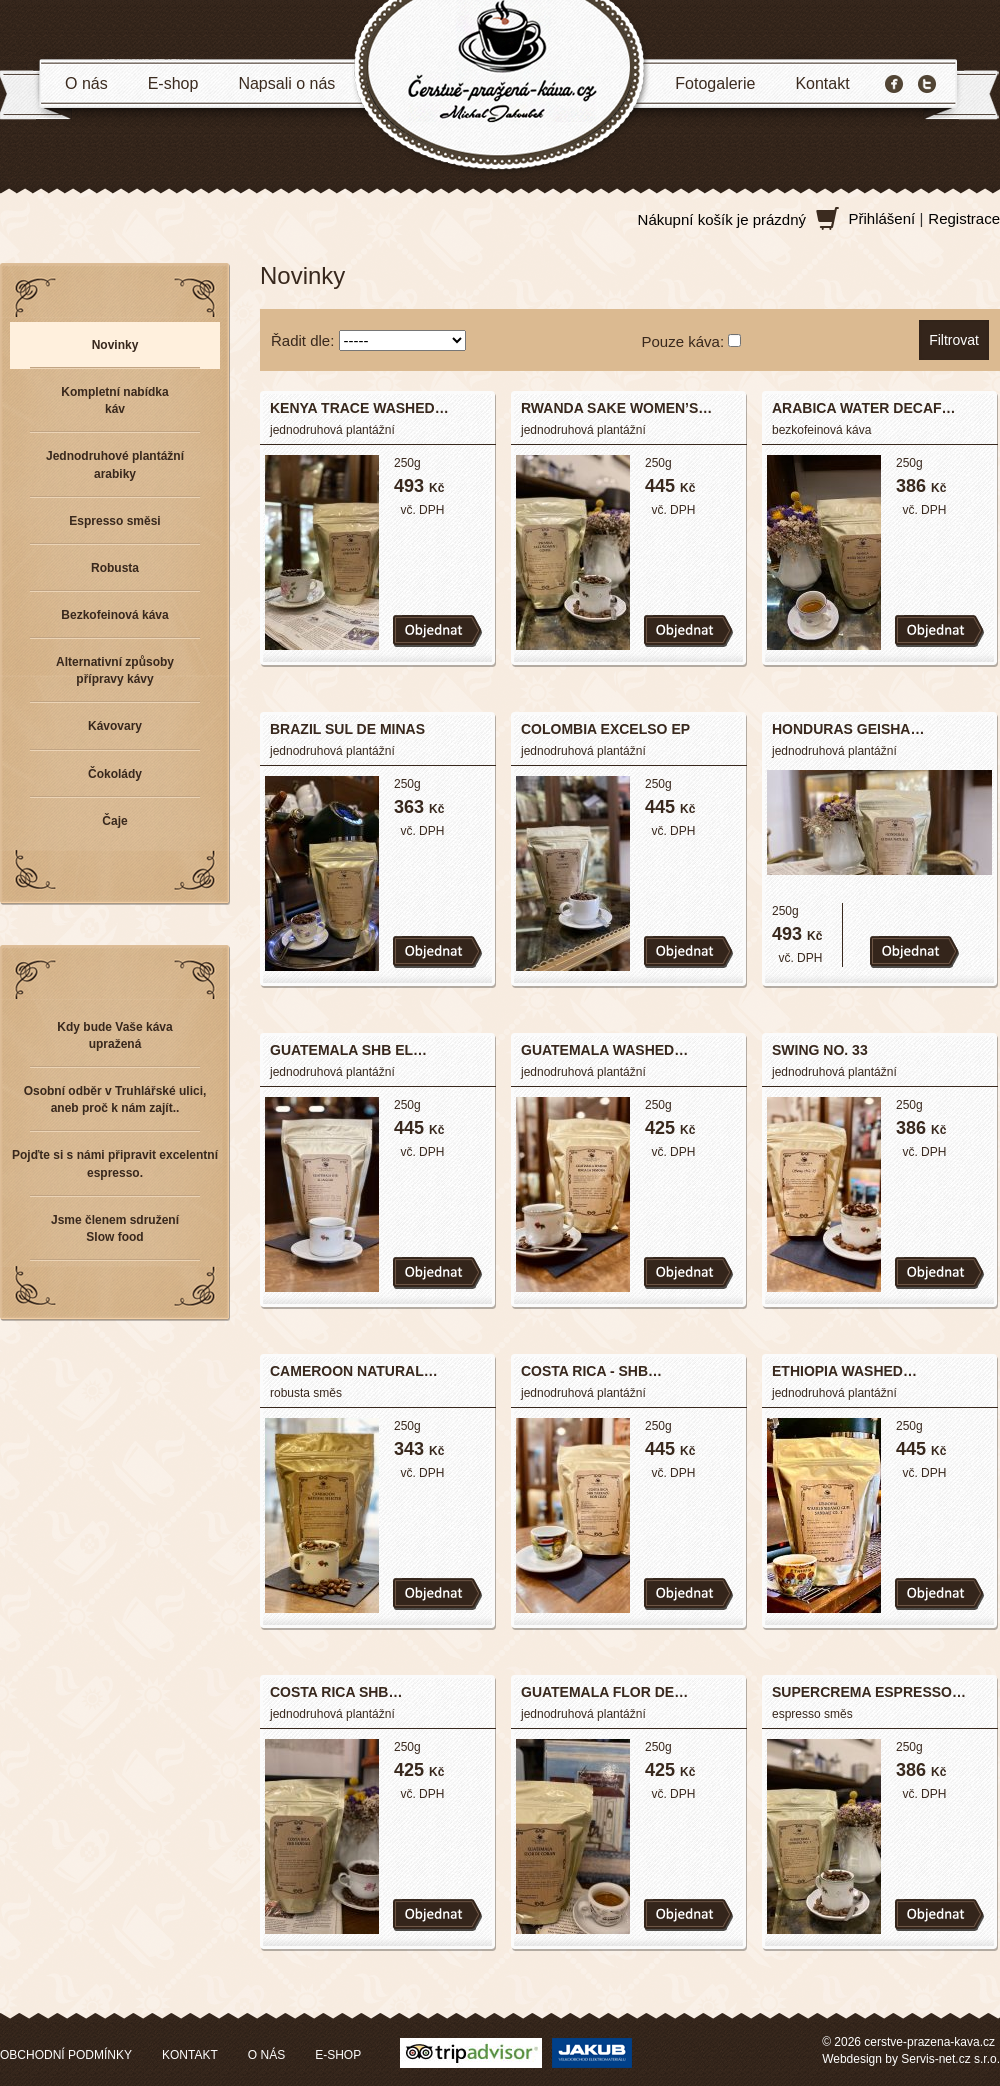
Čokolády (115, 774)
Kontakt (822, 83)
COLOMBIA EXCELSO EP (605, 729)
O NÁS (266, 2055)
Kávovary (115, 726)
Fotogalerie (715, 83)
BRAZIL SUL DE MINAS (347, 729)
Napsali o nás (286, 83)
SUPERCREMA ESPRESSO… (869, 1692)
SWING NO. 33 (820, 1050)
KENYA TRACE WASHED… (359, 408)
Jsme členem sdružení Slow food (115, 1228)
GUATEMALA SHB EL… (348, 1050)
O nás (86, 83)
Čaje (114, 821)
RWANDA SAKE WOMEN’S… (616, 408)
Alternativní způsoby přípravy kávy (115, 670)
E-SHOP (338, 2055)
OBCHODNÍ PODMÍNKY (66, 2055)
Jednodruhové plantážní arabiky (115, 464)
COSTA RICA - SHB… (591, 1371)
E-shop (173, 83)
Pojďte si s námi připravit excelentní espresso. (115, 1163)
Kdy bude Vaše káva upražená (114, 1035)
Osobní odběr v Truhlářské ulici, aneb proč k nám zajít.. (115, 1099)
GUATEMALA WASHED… (604, 1050)
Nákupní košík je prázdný (722, 219)
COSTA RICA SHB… (336, 1692)
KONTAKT (190, 2055)
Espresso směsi (114, 521)
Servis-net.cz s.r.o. (950, 2059)
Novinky (115, 345)
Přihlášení (882, 218)
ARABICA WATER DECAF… (864, 408)
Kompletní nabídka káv (114, 400)
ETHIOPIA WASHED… (844, 1371)
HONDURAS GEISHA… (848, 729)
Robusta (115, 568)
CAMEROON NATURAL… (354, 1371)
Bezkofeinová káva (114, 615)
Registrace (964, 218)
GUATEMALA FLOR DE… (604, 1692)
